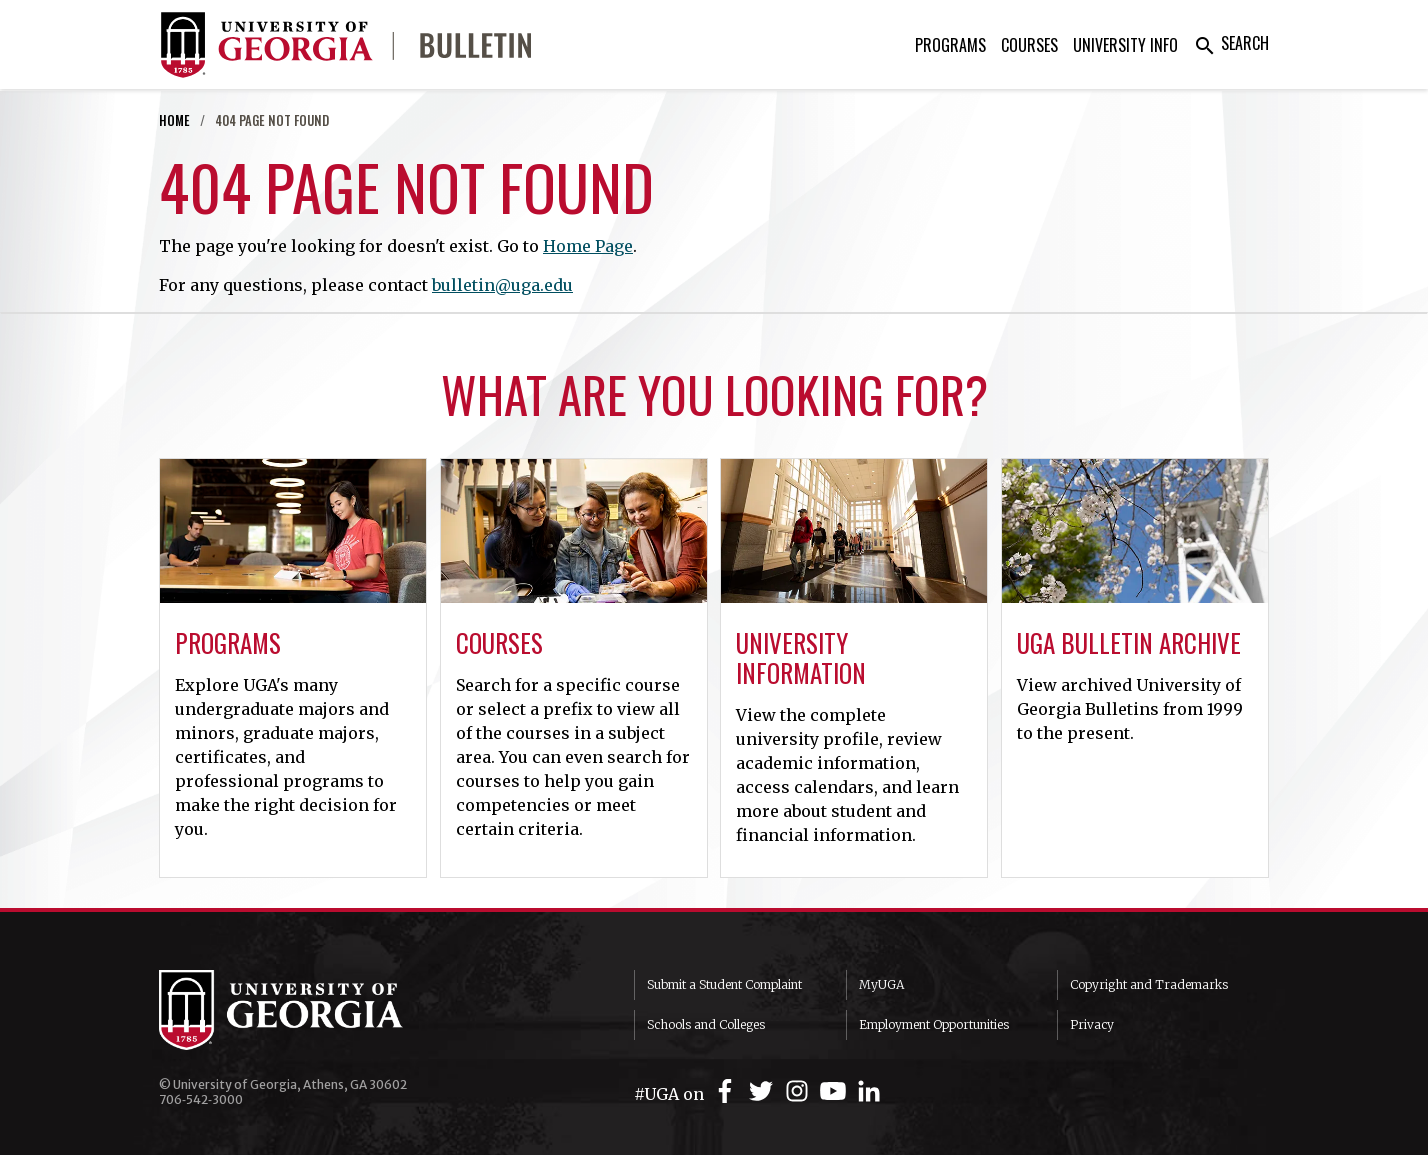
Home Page (588, 246)
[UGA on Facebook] (728, 1091)
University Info (1125, 45)
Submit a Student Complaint (724, 984)
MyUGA (881, 984)
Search (1231, 43)
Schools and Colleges (706, 1024)
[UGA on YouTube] (836, 1091)
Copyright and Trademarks (1149, 984)
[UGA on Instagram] (800, 1091)
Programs (950, 45)
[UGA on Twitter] (764, 1091)
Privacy (1092, 1024)
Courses (1029, 45)
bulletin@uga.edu (502, 285)
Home (174, 120)
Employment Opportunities (934, 1024)
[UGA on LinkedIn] (869, 1091)
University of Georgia (309, 1010)
